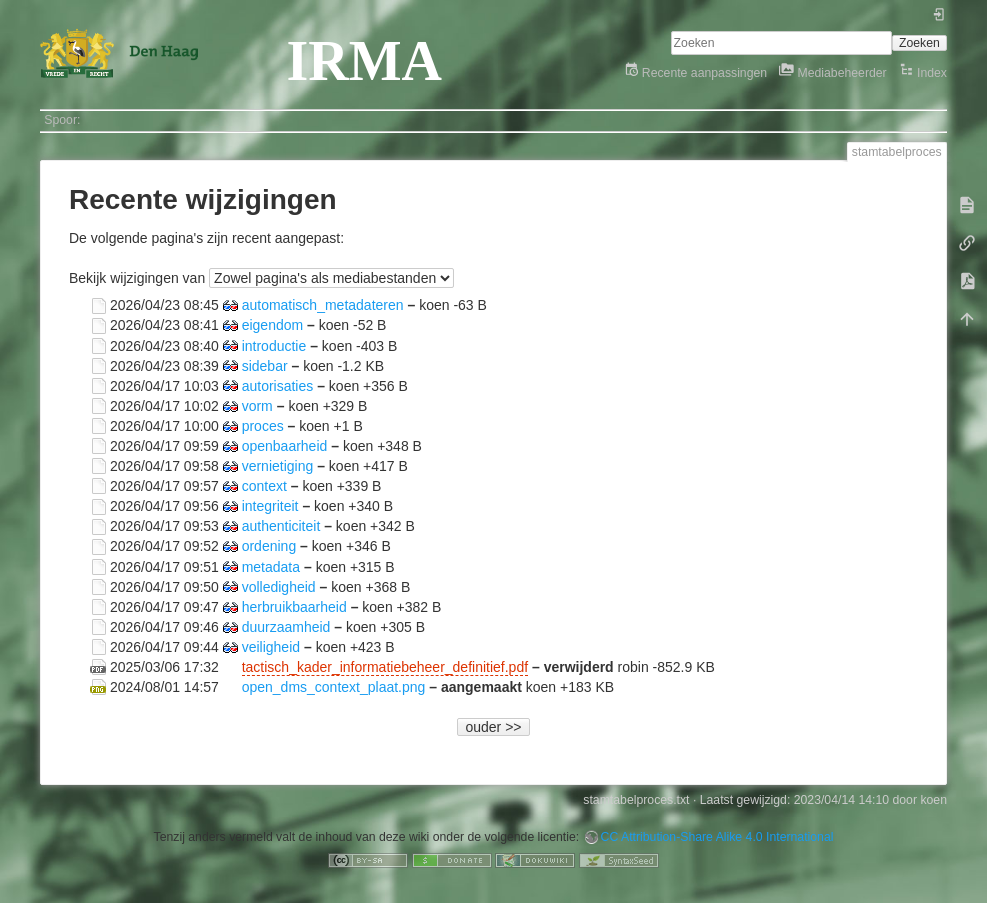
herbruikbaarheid (294, 606)
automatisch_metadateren (323, 305)
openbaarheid (285, 445)
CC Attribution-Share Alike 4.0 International (717, 837)
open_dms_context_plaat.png (334, 687)
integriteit (270, 506)
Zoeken (919, 43)
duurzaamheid (286, 626)
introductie (274, 345)
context (264, 486)
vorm (257, 405)
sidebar (265, 365)
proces (263, 425)
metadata (271, 566)
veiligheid (271, 646)
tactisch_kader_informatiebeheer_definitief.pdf (385, 667)
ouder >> (493, 727)
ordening (269, 546)
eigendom (273, 325)
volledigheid (279, 586)
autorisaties (278, 385)
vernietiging (278, 466)
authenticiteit (281, 526)
